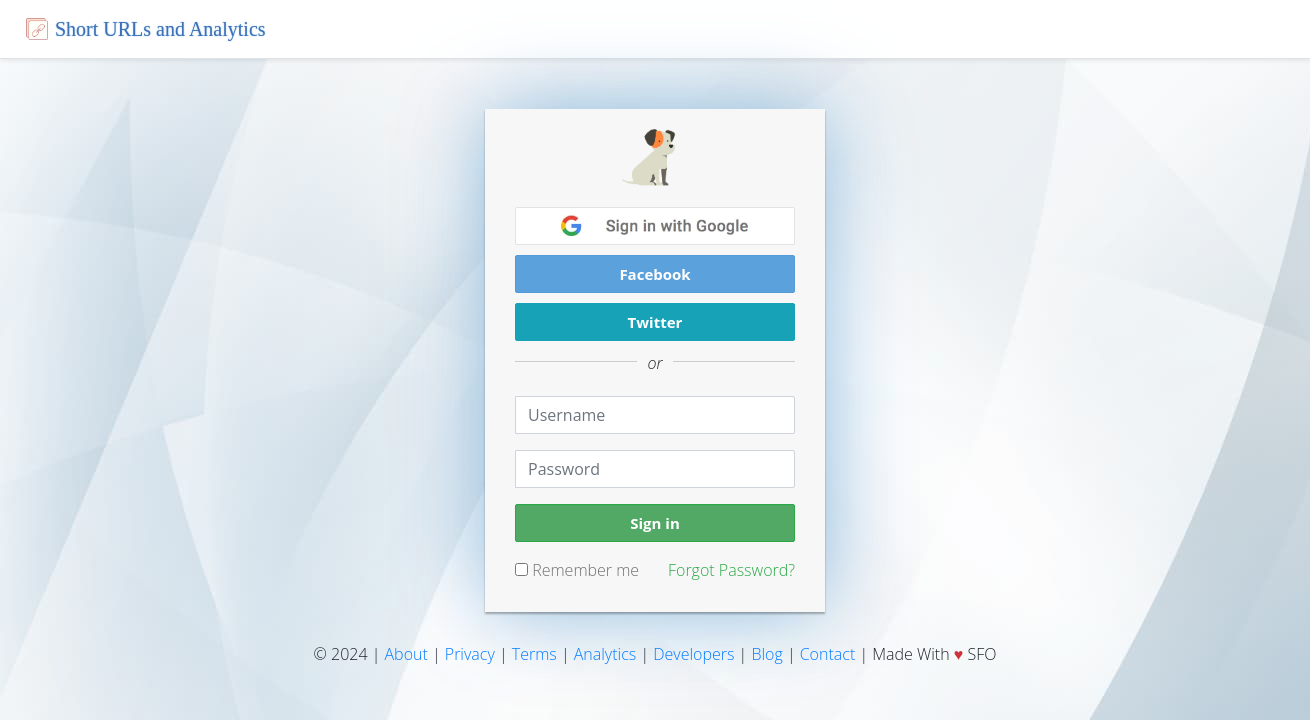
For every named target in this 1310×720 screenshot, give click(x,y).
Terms (534, 654)
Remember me (577, 570)
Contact (828, 654)
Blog (766, 654)
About (406, 654)
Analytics (605, 654)
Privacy (470, 654)
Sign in (655, 523)
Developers (693, 654)
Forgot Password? (731, 570)
